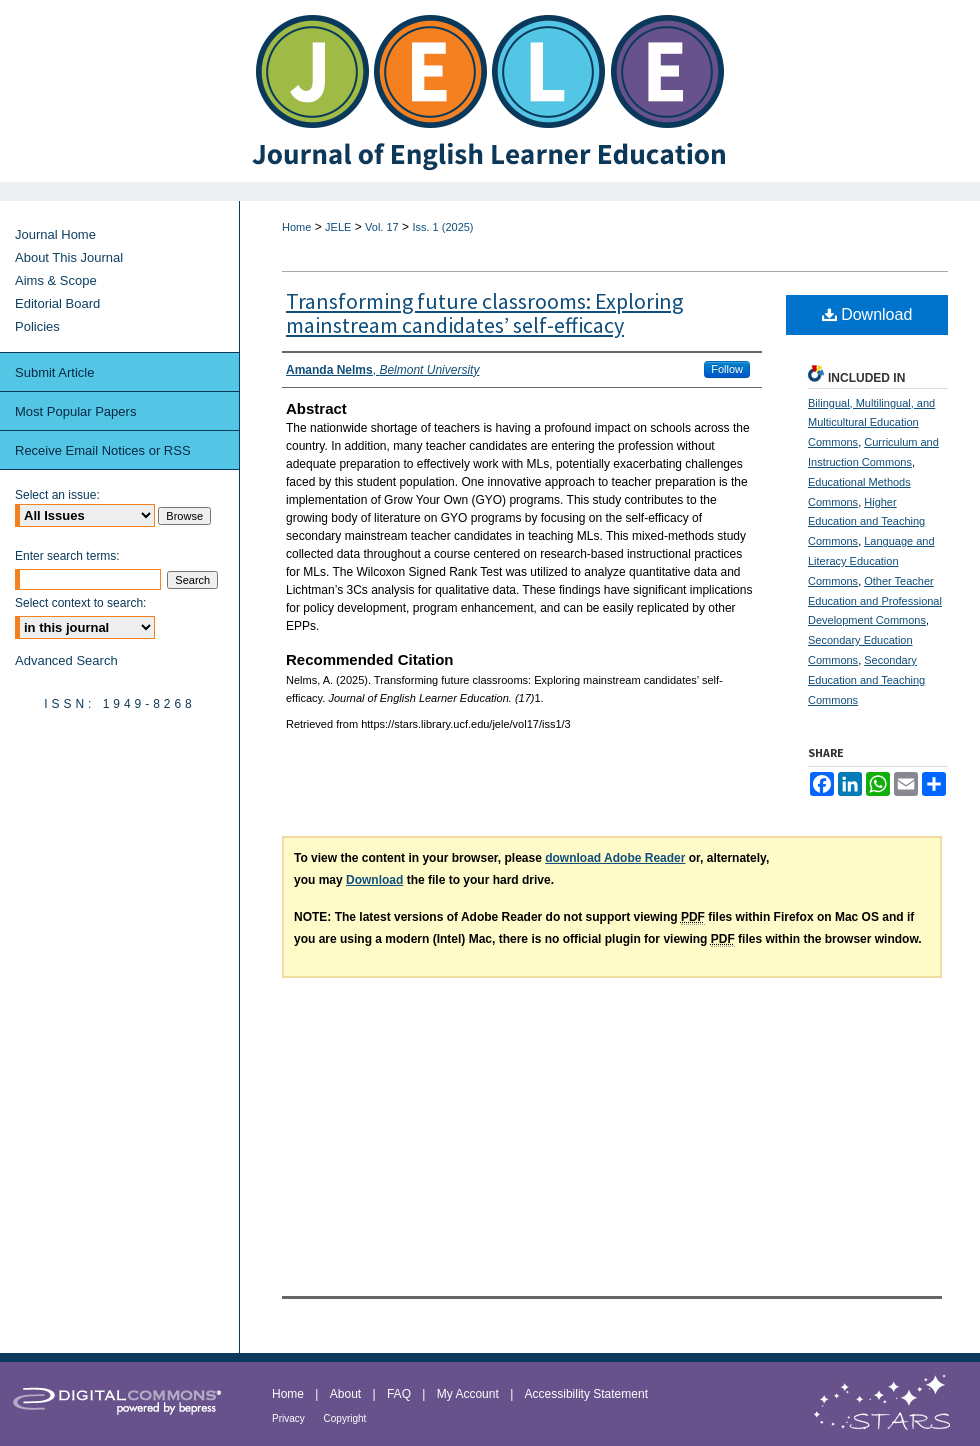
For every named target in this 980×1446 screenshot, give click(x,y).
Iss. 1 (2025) (442, 227)
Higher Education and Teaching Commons (866, 522)
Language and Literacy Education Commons (871, 561)
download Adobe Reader (615, 858)
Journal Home (55, 234)
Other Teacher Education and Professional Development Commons (875, 601)
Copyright (345, 1418)
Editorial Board (57, 303)
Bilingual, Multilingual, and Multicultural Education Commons (871, 423)
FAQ (400, 1394)
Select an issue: (57, 495)
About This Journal (69, 257)
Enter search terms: (67, 556)
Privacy (290, 1418)
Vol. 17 (382, 227)
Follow (727, 369)
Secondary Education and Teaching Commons (866, 680)
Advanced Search (66, 660)
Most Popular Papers (75, 411)
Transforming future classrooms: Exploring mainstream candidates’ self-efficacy (484, 313)
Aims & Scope (56, 280)
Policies (37, 326)
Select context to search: (80, 603)
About (347, 1394)
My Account (469, 1394)
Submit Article (54, 372)
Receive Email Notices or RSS (103, 450)
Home (296, 227)
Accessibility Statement (586, 1394)
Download (867, 314)
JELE (338, 227)
